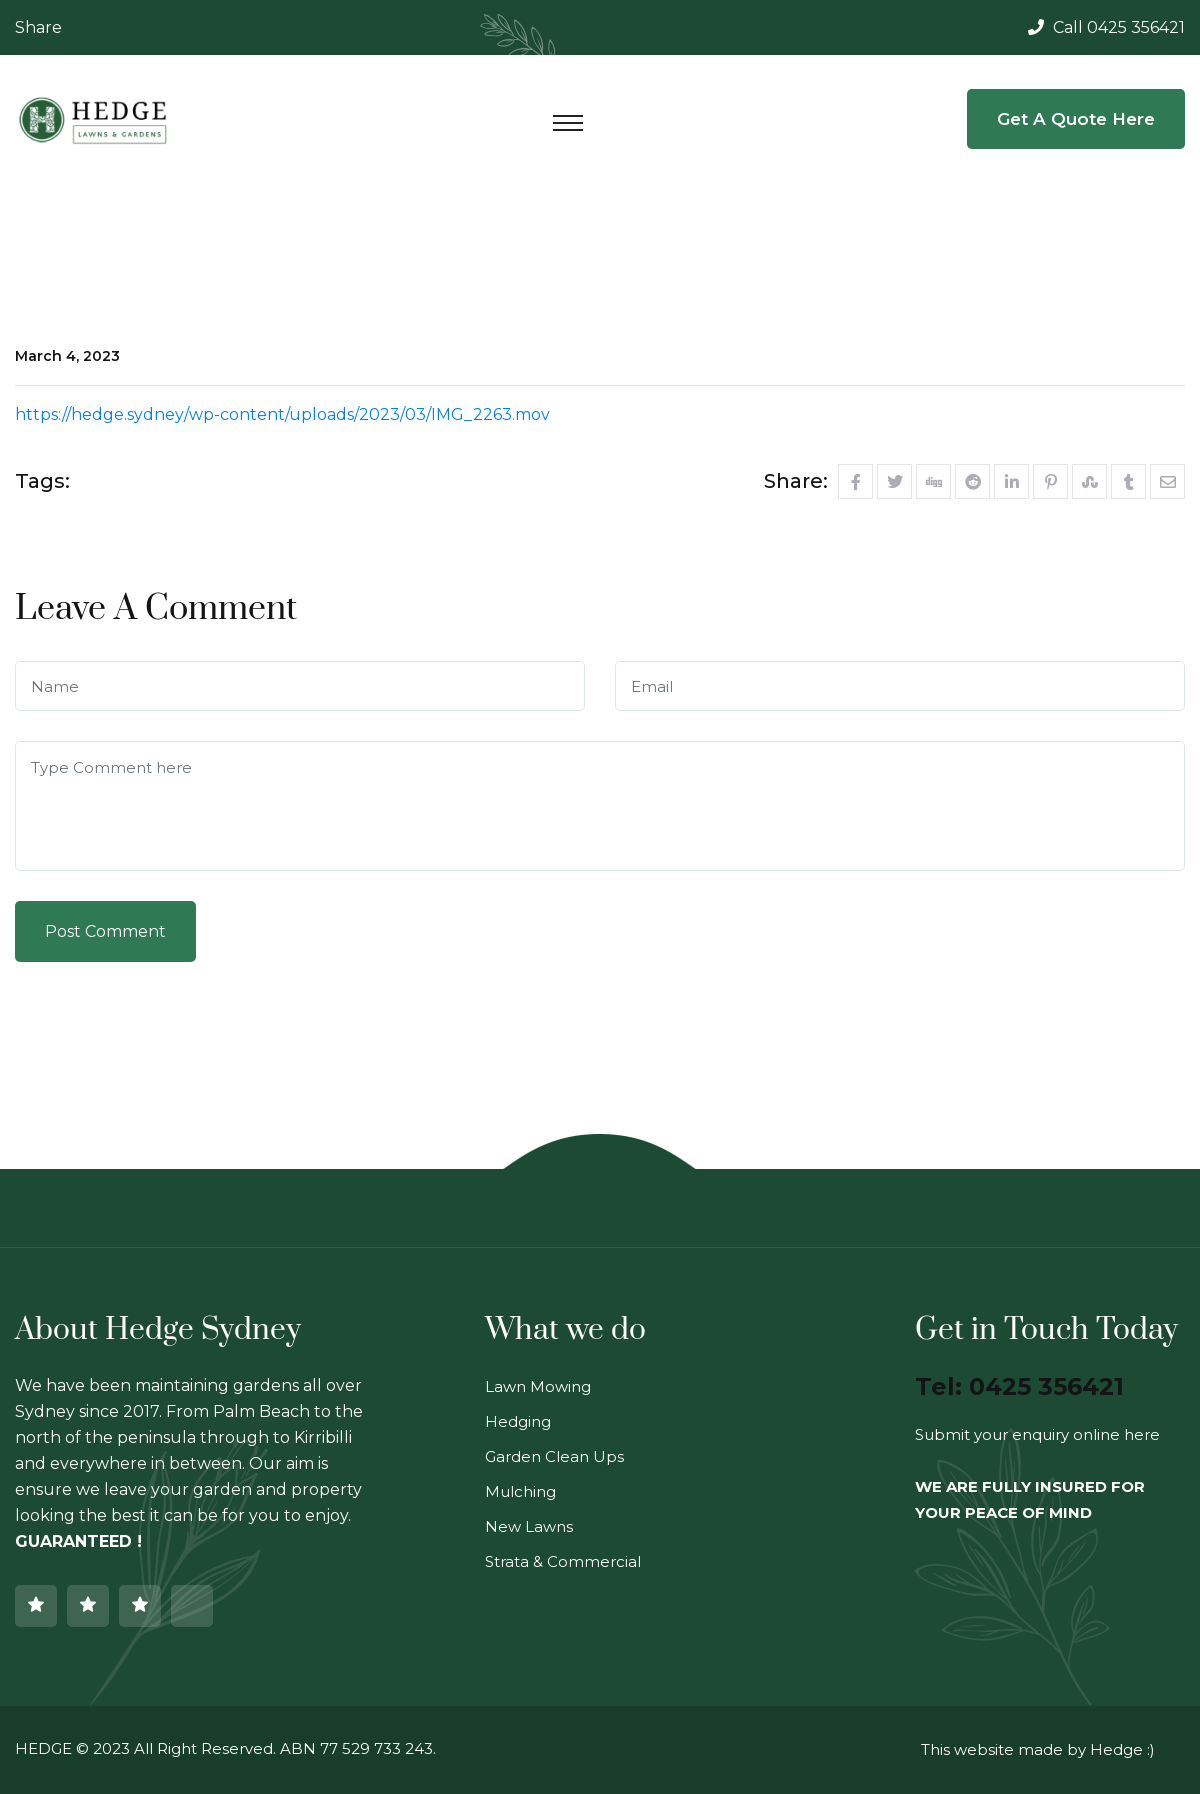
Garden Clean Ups (554, 1456)
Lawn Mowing (538, 1386)
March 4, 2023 (67, 356)
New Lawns (529, 1526)
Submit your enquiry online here (1037, 1434)
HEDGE (43, 1748)
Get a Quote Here (1076, 119)
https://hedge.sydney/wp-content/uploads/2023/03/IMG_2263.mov (282, 414)
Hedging (518, 1421)
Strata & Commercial (563, 1561)
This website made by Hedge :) (1038, 1749)
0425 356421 (1136, 27)
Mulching (520, 1491)
